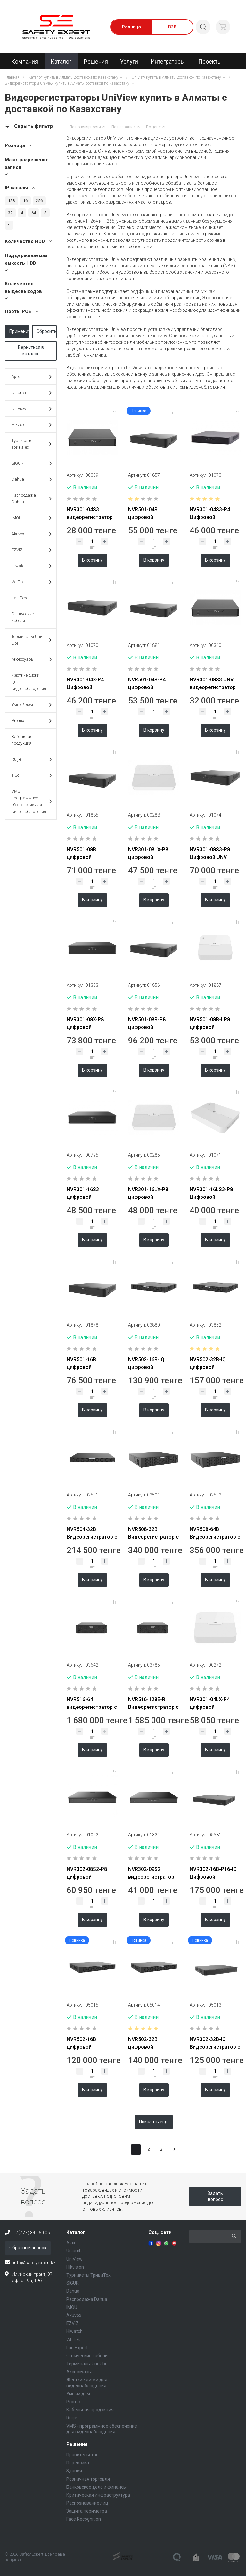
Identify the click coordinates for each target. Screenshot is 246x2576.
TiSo (32, 776)
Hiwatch (32, 566)
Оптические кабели (23, 617)
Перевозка (77, 2462)
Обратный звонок (27, 2247)
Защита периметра (86, 2511)
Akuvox (32, 534)
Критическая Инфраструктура (98, 2495)
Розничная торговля (88, 2479)
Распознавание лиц (87, 2503)
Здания (74, 2470)
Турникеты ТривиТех (32, 444)
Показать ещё (154, 2121)
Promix (32, 721)
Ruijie (32, 760)
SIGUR (32, 463)
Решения (76, 2444)
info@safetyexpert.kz (34, 2262)
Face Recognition (83, 2519)
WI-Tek (32, 582)
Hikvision (32, 425)
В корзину (92, 559)
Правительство (82, 2454)
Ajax (32, 377)
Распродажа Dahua (32, 498)
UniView (32, 409)
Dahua (32, 479)
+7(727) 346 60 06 (31, 2232)
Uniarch (32, 393)
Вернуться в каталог (31, 350)
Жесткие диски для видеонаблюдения (29, 682)
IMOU (32, 518)
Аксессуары (32, 659)
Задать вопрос (215, 2196)
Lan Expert (21, 597)
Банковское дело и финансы (96, 2487)
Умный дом (32, 705)
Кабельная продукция (22, 740)
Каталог (75, 2232)
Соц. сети (160, 2232)
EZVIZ (32, 550)
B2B (172, 26)
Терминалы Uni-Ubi (32, 640)
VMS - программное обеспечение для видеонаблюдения (32, 801)
